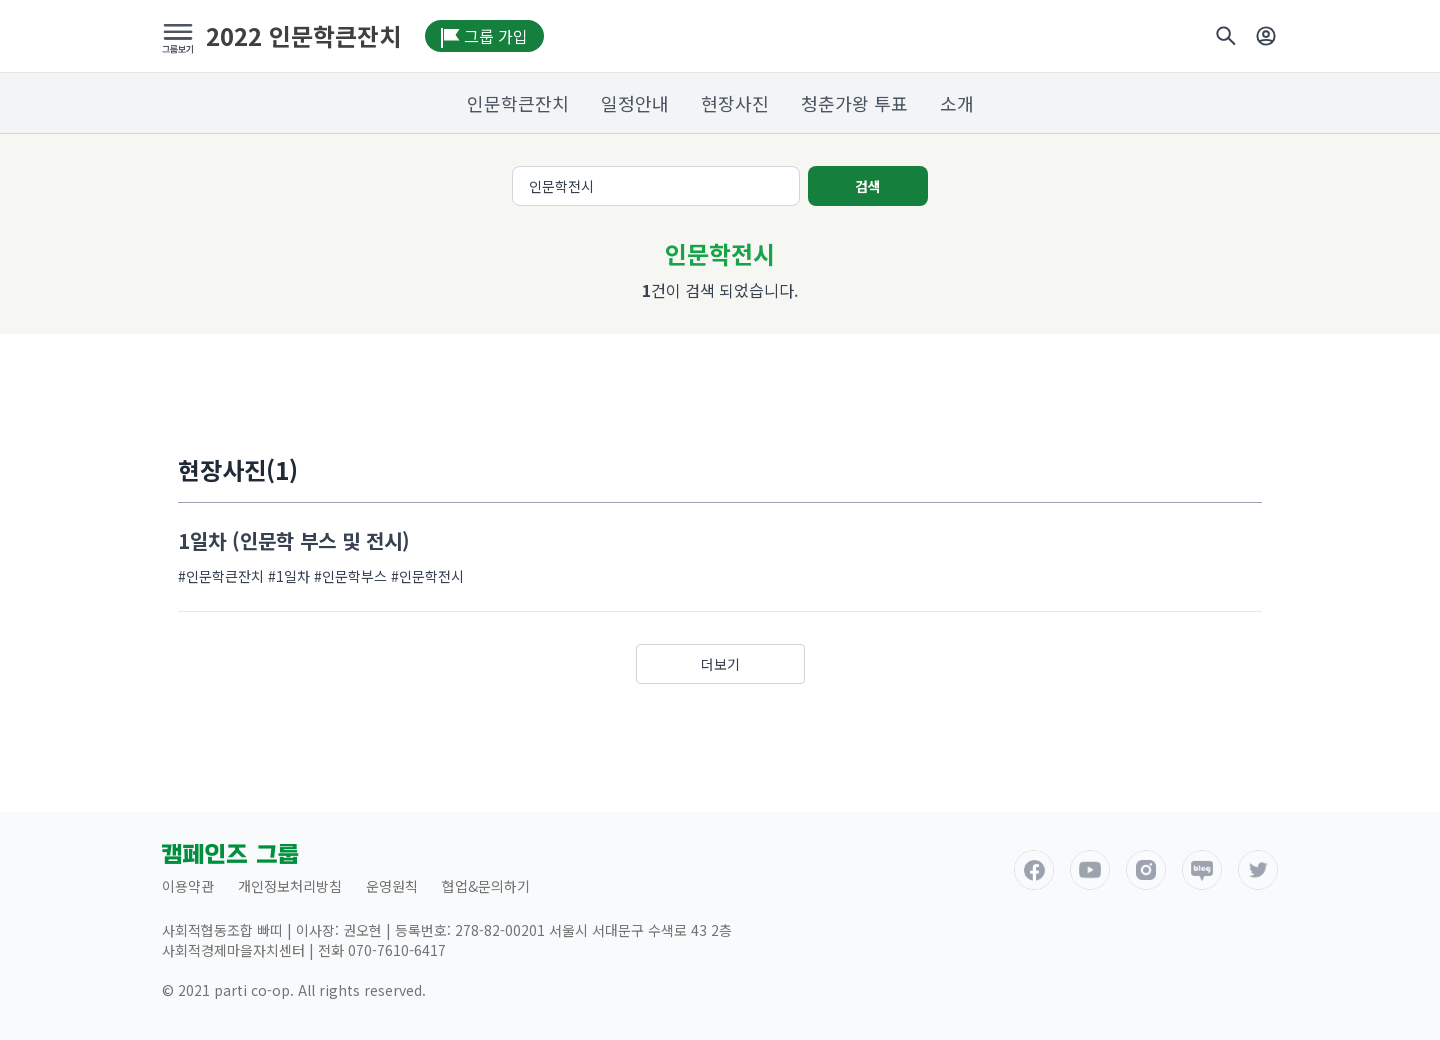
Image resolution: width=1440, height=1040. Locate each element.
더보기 (720, 664)
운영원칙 (392, 886)
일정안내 (635, 103)
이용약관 (188, 886)
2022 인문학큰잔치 (303, 36)
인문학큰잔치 (518, 103)
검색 (868, 186)
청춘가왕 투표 (854, 103)
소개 (957, 103)
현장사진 (735, 103)
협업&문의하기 (486, 886)
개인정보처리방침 (290, 886)
